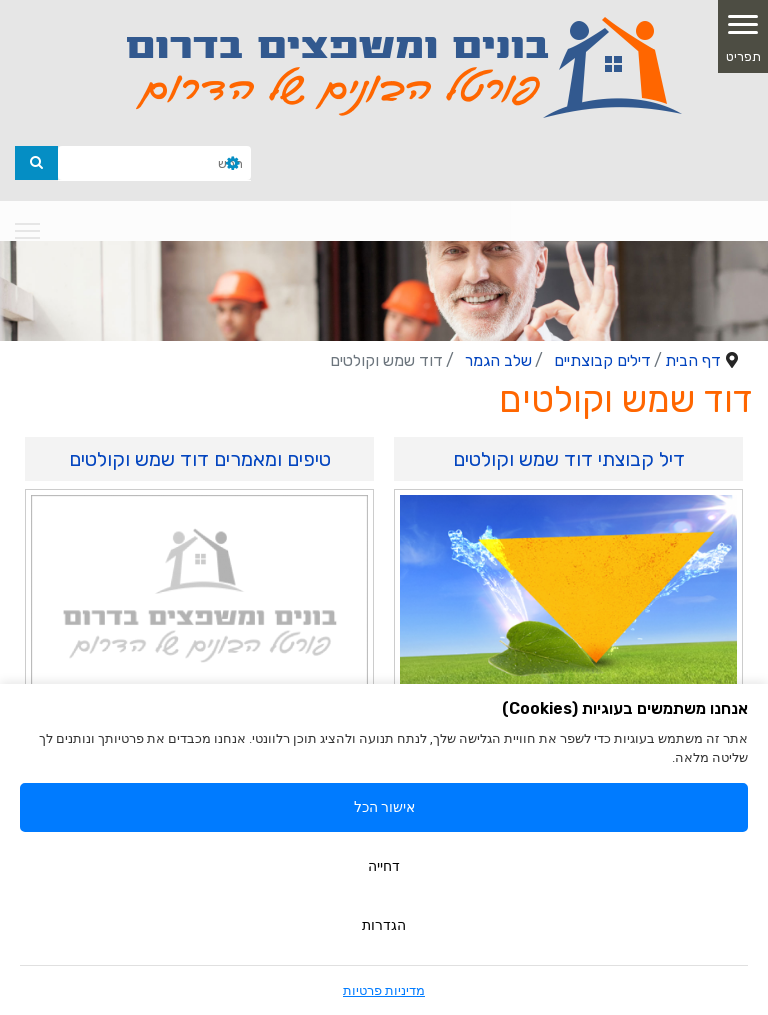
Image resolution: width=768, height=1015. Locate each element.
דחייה (384, 866)
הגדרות (384, 925)
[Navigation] (27, 231)
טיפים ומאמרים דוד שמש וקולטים (200, 459)
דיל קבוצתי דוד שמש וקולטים (569, 459)
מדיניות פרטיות (384, 990)
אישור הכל (384, 807)
